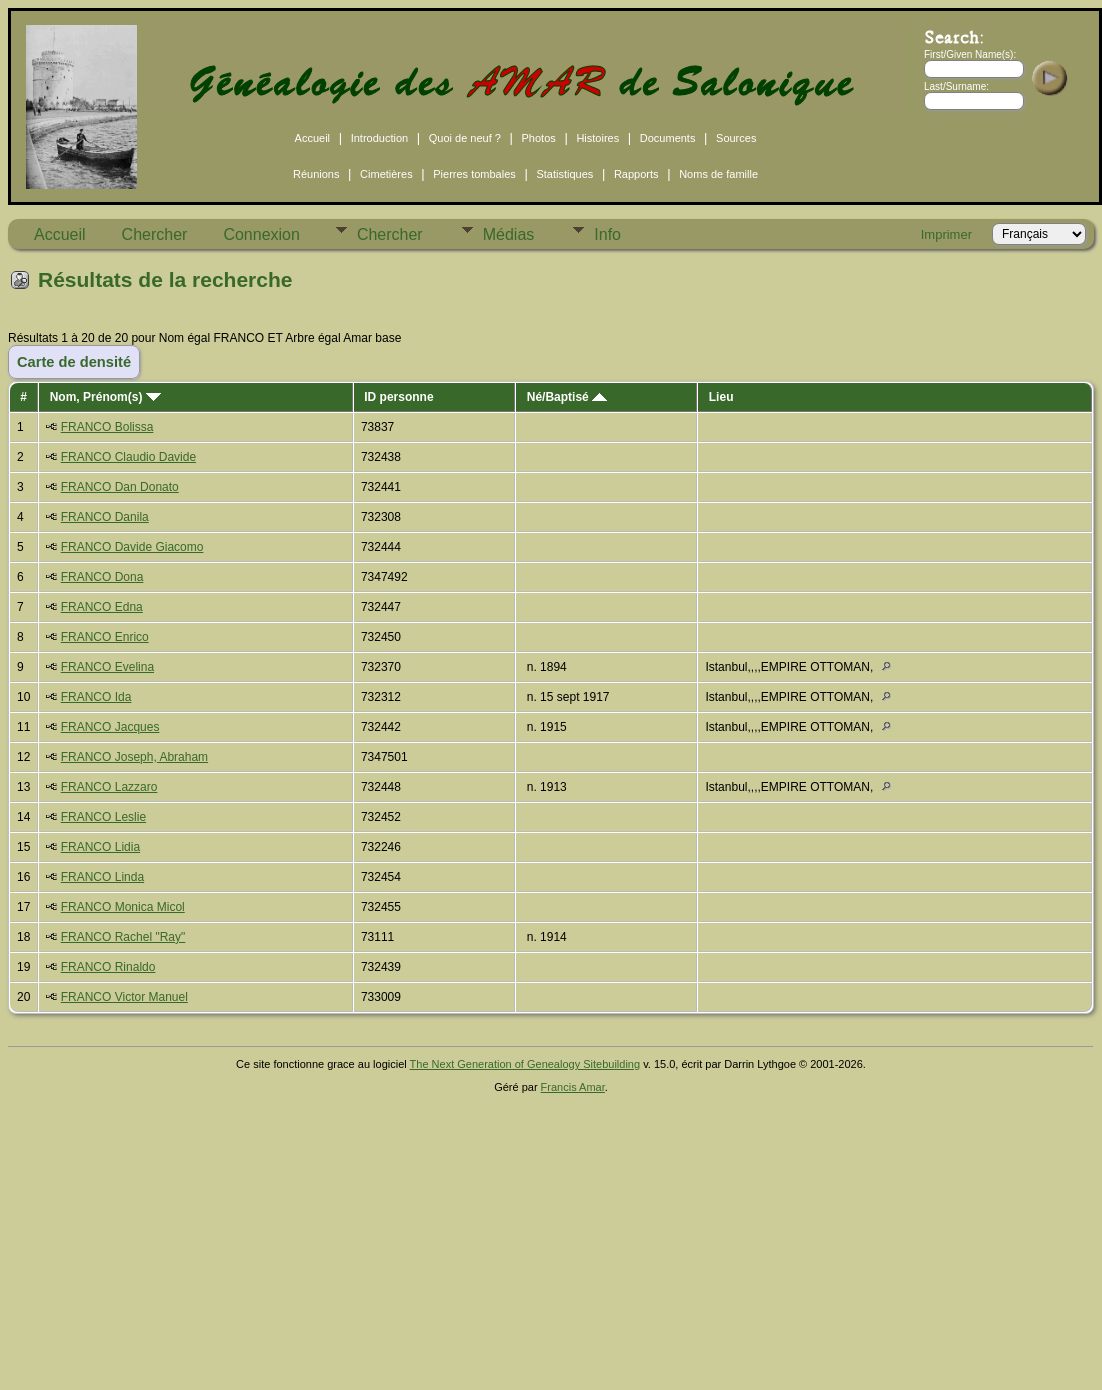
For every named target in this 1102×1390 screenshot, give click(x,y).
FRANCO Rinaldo (108, 967)
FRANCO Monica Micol (123, 907)
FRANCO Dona (102, 577)
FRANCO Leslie (103, 817)
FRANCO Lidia (100, 847)
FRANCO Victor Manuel (124, 997)
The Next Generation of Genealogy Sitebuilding (525, 1064)
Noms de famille (718, 174)
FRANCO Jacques (110, 727)
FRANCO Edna (102, 607)
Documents (668, 138)
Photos (539, 138)
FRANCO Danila (105, 517)
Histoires (597, 138)
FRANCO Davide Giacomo (132, 547)
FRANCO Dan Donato (120, 487)
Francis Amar (573, 1087)
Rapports (636, 174)
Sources (736, 138)
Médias (509, 234)
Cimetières (386, 174)
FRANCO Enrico (105, 637)
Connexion (261, 234)
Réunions (316, 174)
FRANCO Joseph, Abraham (134, 757)
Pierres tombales (474, 174)
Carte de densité (74, 362)
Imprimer (946, 234)
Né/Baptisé (567, 397)
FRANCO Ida (96, 697)
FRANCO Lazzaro (109, 787)
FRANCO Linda (102, 877)
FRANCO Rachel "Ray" (123, 937)
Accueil (312, 138)
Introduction (379, 138)
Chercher (155, 234)
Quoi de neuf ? (465, 138)
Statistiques (564, 174)
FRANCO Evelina (107, 667)
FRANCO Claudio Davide (128, 457)
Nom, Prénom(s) (105, 397)
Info (607, 234)
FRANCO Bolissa (107, 427)
